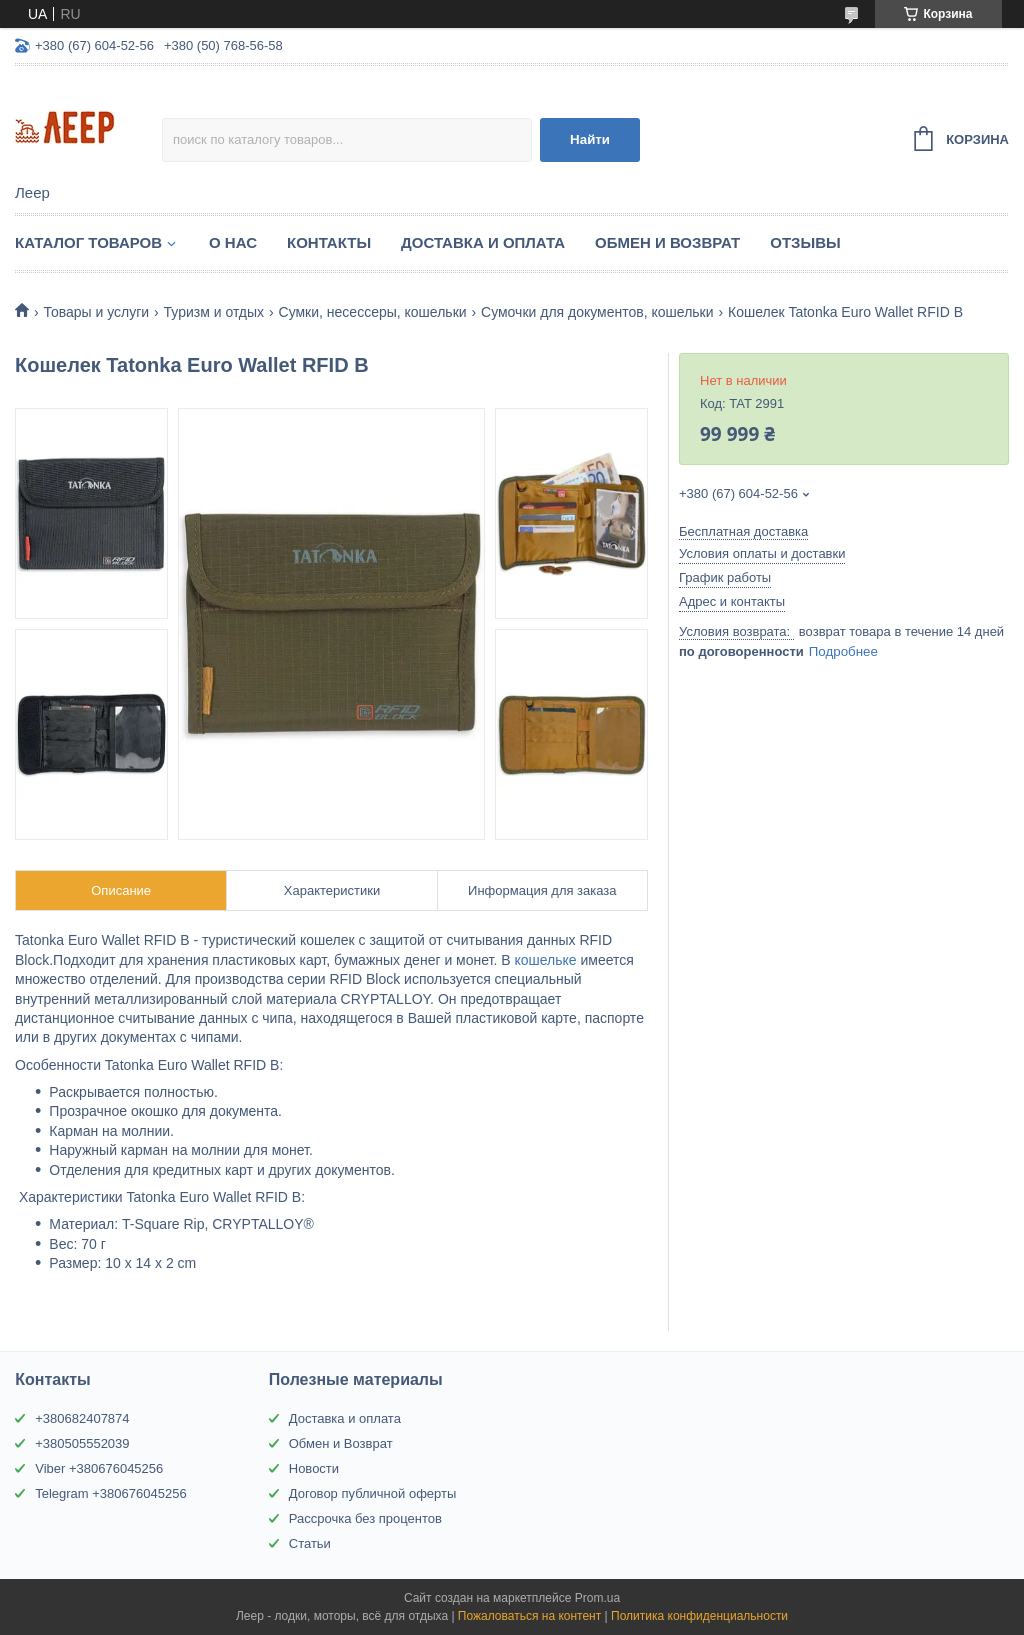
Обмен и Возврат (667, 242)
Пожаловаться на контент (529, 1616)
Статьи (310, 1543)
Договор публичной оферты (373, 1493)
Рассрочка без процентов (365, 1518)
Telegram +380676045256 (110, 1493)
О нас (233, 242)
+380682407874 (82, 1418)
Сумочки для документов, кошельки (597, 312)
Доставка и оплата (345, 1418)
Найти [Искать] (590, 139)
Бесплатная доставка (743, 531)
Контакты (329, 242)
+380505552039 (82, 1443)
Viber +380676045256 (99, 1468)
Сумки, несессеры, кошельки (373, 312)
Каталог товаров (88, 242)
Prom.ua (597, 1598)
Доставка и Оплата (483, 242)
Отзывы (805, 242)
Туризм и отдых (214, 312)
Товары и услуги (96, 312)
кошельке (545, 960)
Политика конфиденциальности (699, 1616)
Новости (314, 1468)
